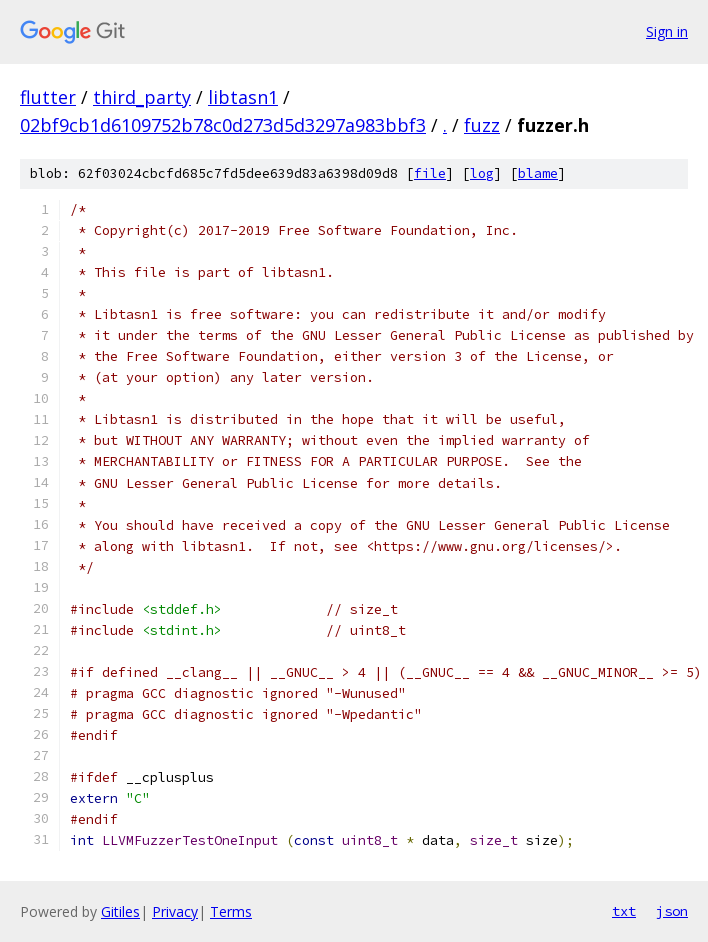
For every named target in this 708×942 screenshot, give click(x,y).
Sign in (667, 31)
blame (538, 173)
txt (624, 911)
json (672, 911)
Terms (231, 911)
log (482, 173)
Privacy (175, 911)
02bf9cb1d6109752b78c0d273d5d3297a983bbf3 (223, 125)
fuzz (482, 125)
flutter (48, 97)
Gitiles (120, 911)
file (430, 173)
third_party (142, 97)
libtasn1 (243, 97)
